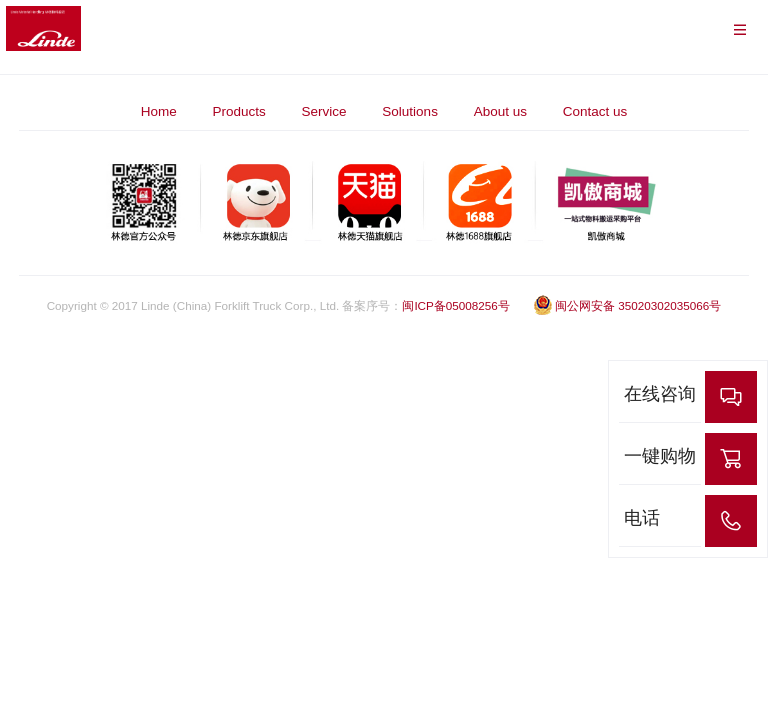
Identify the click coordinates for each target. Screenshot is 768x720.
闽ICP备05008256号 (455, 305)
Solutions (410, 111)
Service (324, 111)
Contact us (595, 111)
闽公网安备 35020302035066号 (627, 305)
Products (239, 111)
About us (500, 111)
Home (159, 111)
